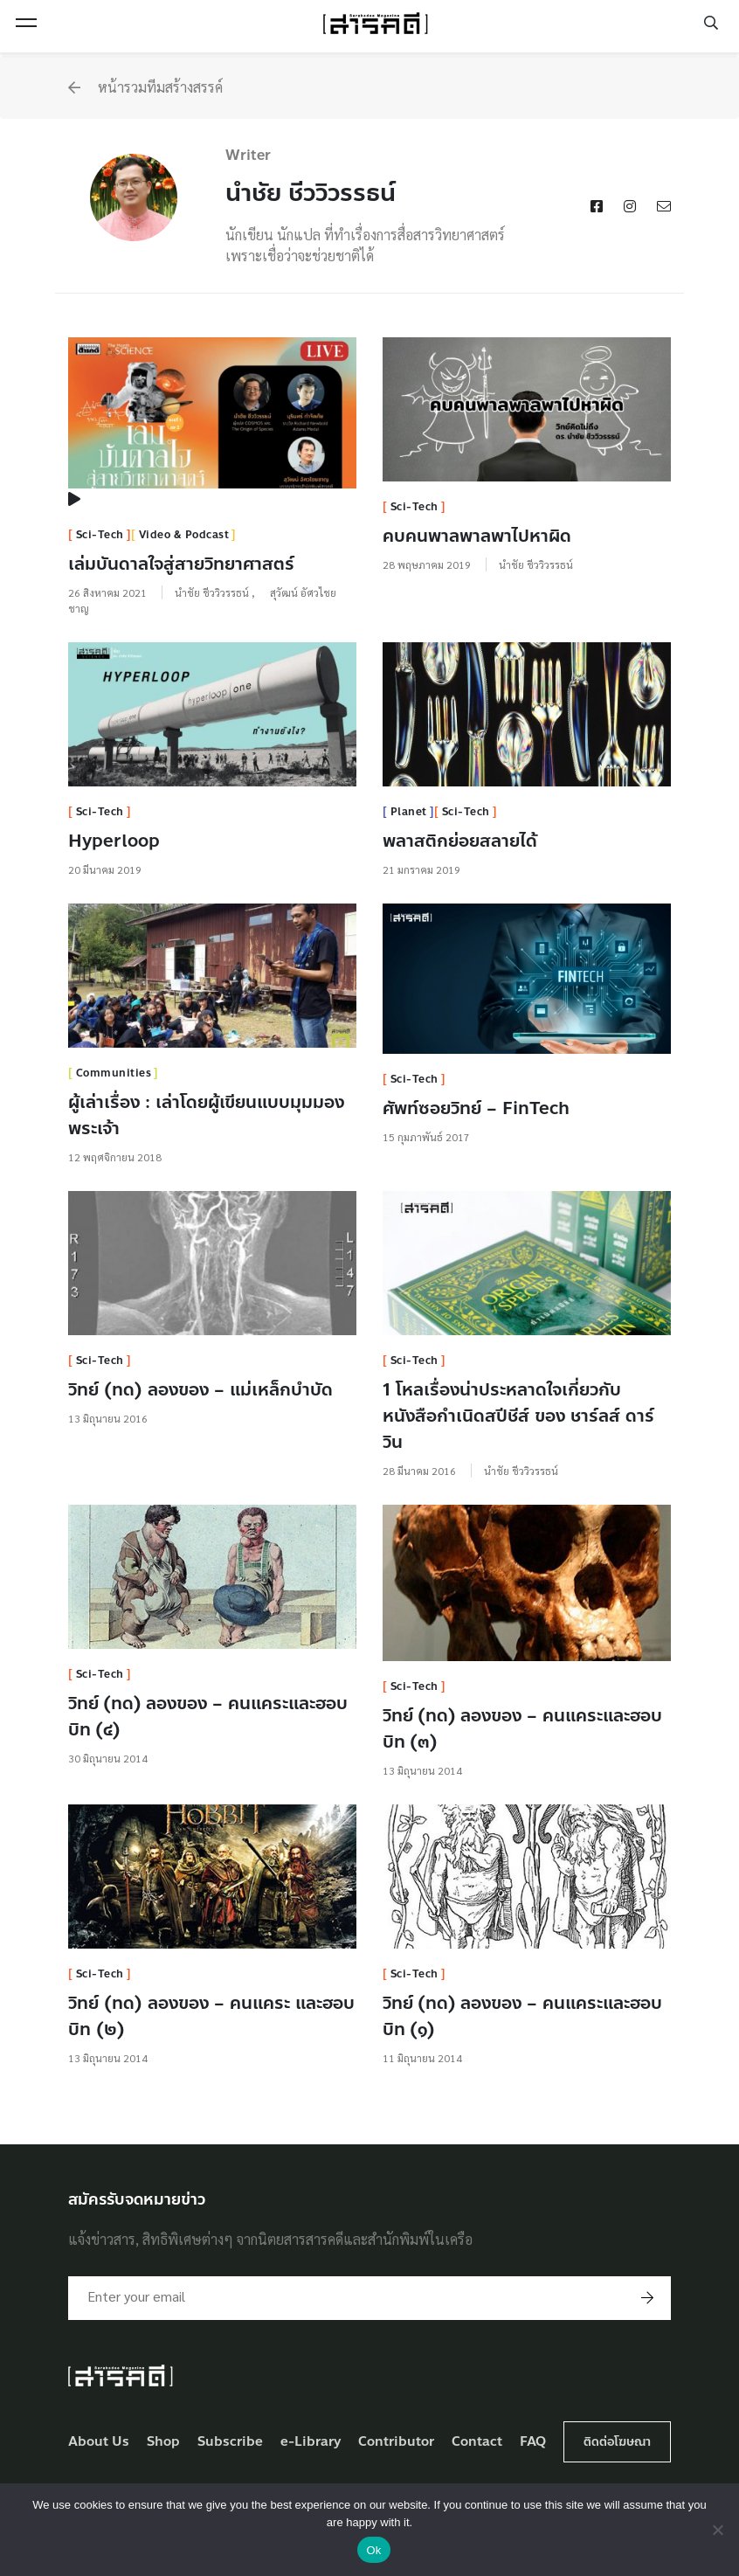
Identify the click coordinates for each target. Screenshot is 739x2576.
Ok (373, 2550)
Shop (163, 2442)
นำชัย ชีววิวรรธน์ (213, 592)
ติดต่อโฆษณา (617, 2442)
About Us (98, 2442)
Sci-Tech (100, 535)
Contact (477, 2442)
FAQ (533, 2442)
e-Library (311, 2442)
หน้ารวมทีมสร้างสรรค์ (145, 87)
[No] (717, 2529)
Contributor (396, 2442)
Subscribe (230, 2442)
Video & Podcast (184, 535)
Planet (408, 812)
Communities (114, 1073)
